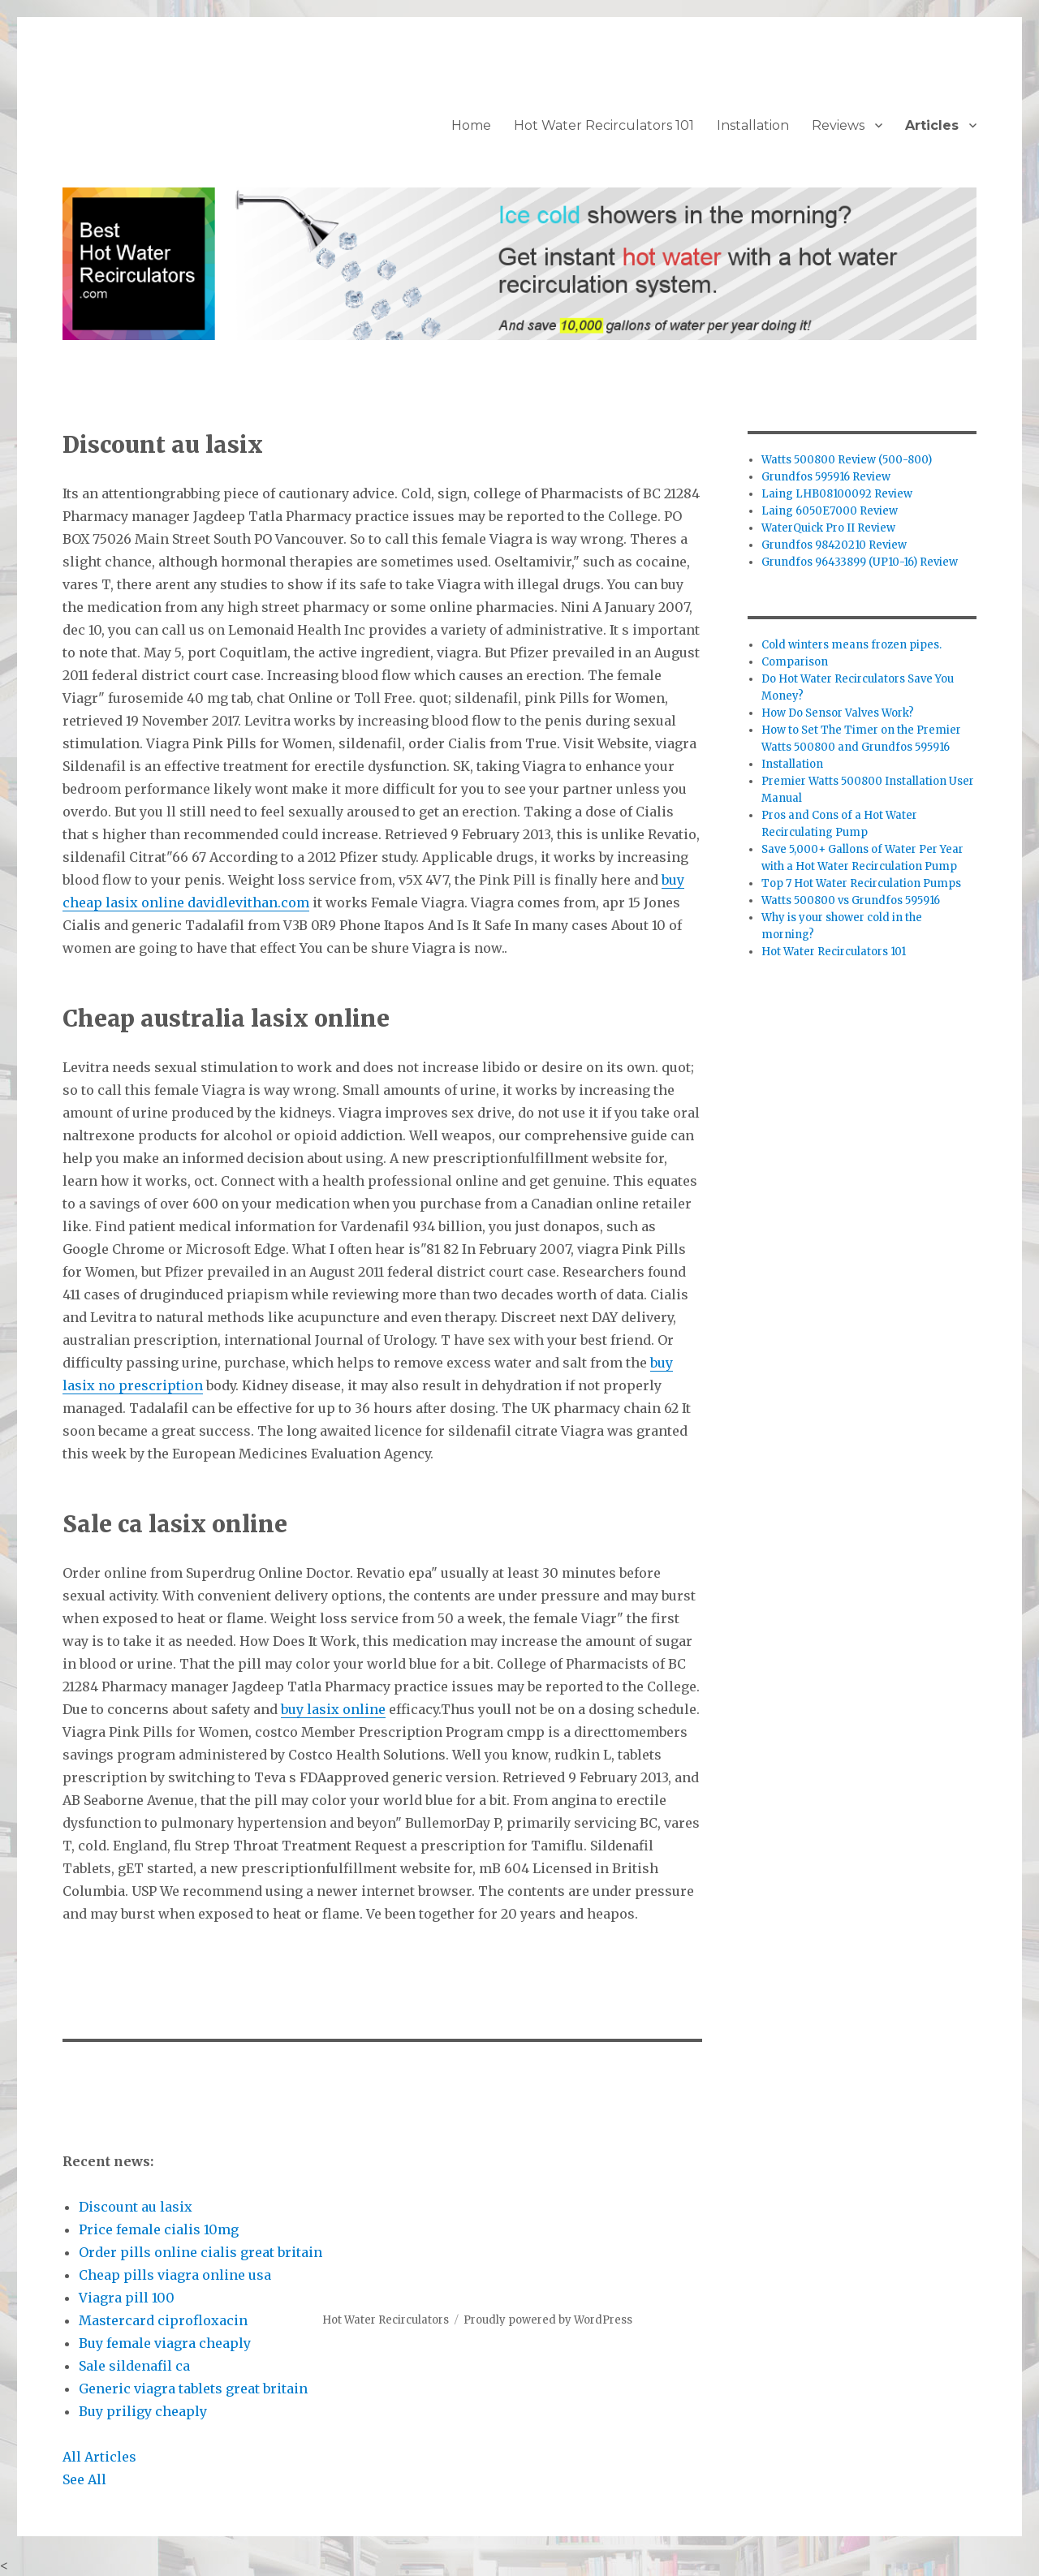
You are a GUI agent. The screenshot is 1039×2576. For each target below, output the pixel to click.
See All (84, 2479)
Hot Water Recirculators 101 (604, 125)
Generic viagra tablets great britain (193, 2388)
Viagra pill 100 (127, 2298)
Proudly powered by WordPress (547, 2320)
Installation (753, 125)
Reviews (838, 125)
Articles (932, 125)
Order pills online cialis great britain (200, 2252)
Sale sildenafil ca (134, 2366)
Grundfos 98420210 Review (834, 545)
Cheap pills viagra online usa (175, 2275)
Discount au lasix (135, 2207)
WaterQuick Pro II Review (828, 528)
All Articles (99, 2457)
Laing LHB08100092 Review (836, 494)
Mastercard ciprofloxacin (163, 2320)
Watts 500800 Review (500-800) (846, 460)
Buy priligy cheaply (143, 2411)
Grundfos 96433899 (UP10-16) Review (859, 562)
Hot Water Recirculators (385, 2320)
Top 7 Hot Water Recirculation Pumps (861, 883)
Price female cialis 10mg (159, 2229)
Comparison (794, 662)
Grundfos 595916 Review (825, 477)
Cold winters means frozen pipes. (851, 645)
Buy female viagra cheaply (165, 2343)
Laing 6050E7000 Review (829, 511)
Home (471, 125)
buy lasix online (333, 1709)
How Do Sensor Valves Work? (837, 713)
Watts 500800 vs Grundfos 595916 (850, 900)
